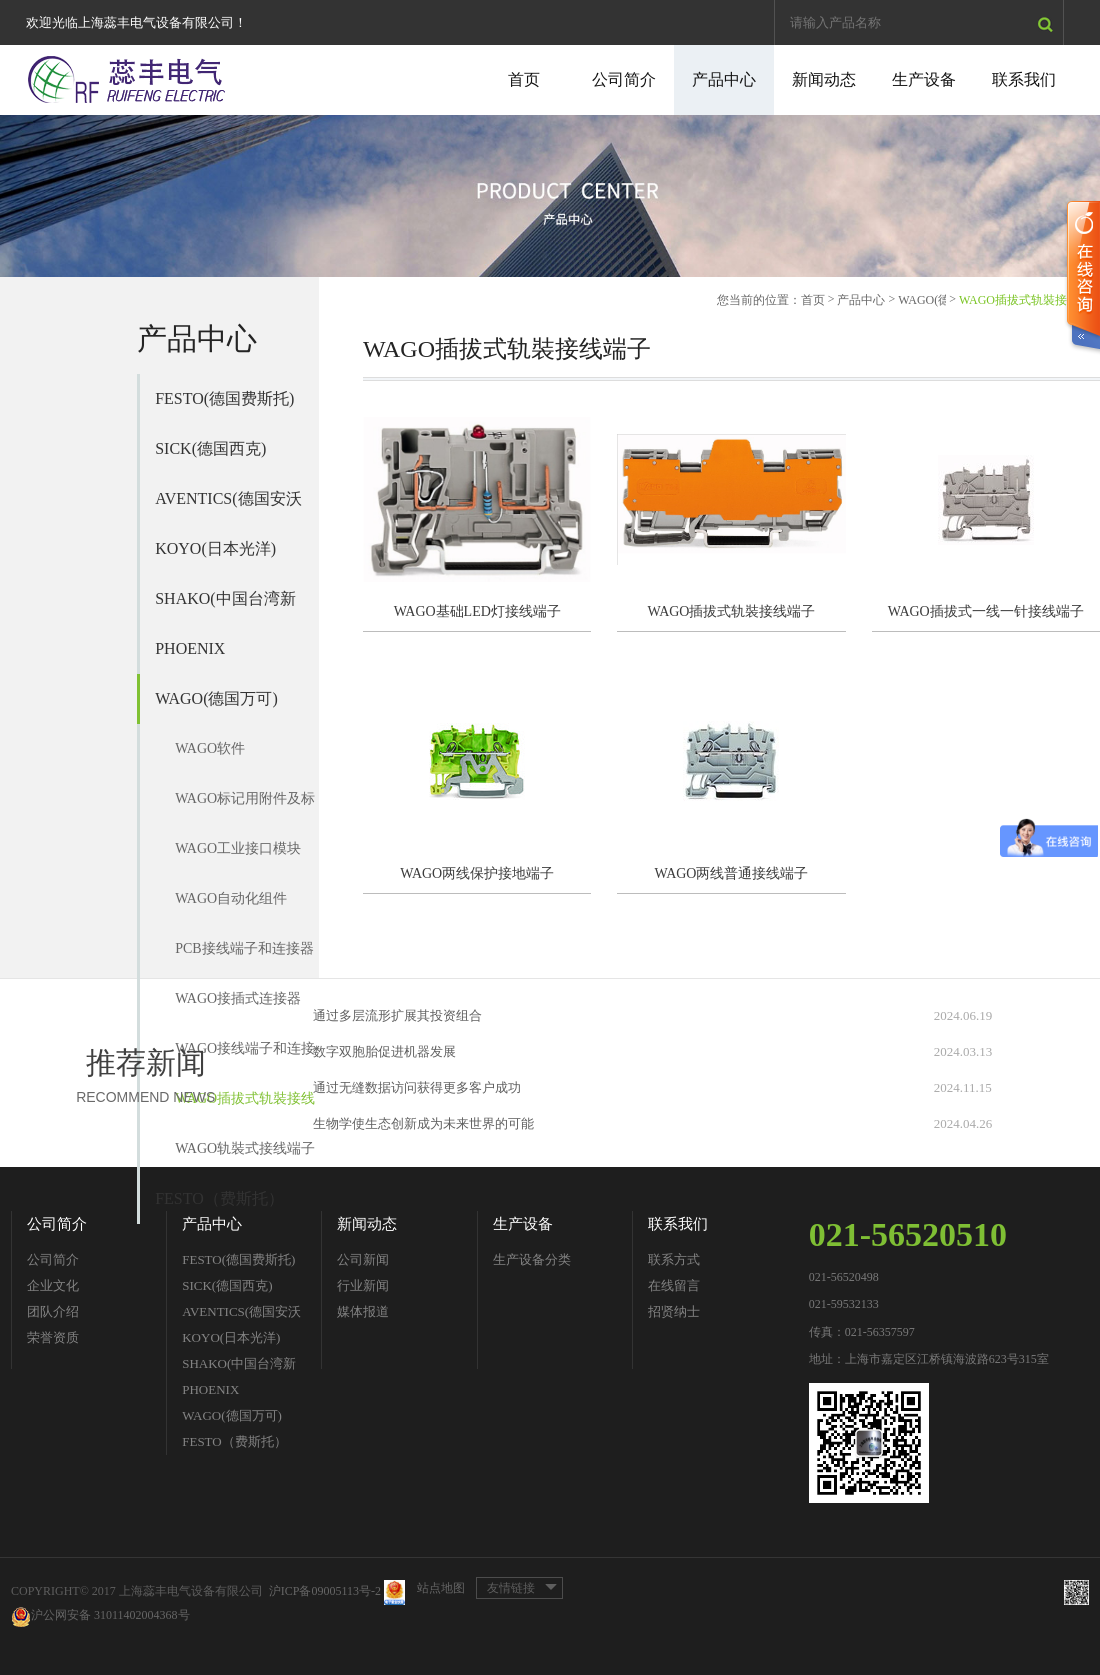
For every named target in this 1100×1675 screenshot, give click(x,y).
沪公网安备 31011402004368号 (100, 1616)
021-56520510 (908, 1234)
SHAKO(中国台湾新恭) (225, 607)
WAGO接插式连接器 (238, 998)
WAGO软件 (210, 748)
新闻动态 (824, 79)
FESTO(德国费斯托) (224, 398)
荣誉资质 (53, 1337)
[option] (550, 196)
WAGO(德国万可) (216, 698)
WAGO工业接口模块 (238, 848)
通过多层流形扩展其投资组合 (397, 1015)
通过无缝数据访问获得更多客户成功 (417, 1087)
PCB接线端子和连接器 (244, 948)
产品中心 (724, 79)
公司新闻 (363, 1259)
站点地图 (441, 1588)
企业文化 (53, 1285)
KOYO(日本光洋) (215, 548)
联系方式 (674, 1259)
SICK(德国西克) (210, 448)
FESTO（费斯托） (219, 1198)
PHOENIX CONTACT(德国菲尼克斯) (227, 657)
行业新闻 (363, 1285)
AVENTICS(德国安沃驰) (228, 507)
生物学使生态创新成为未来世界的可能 (423, 1123)
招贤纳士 (674, 1311)
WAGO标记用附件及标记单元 (245, 807)
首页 (524, 79)
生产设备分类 (532, 1259)
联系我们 (1024, 79)
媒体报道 (363, 1311)
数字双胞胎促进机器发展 (384, 1051)
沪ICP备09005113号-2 (325, 1592)
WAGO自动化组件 (231, 898)
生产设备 (924, 79)
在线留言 (674, 1285)
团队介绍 (53, 1311)
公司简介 (624, 79)
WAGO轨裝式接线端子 (245, 1148)
